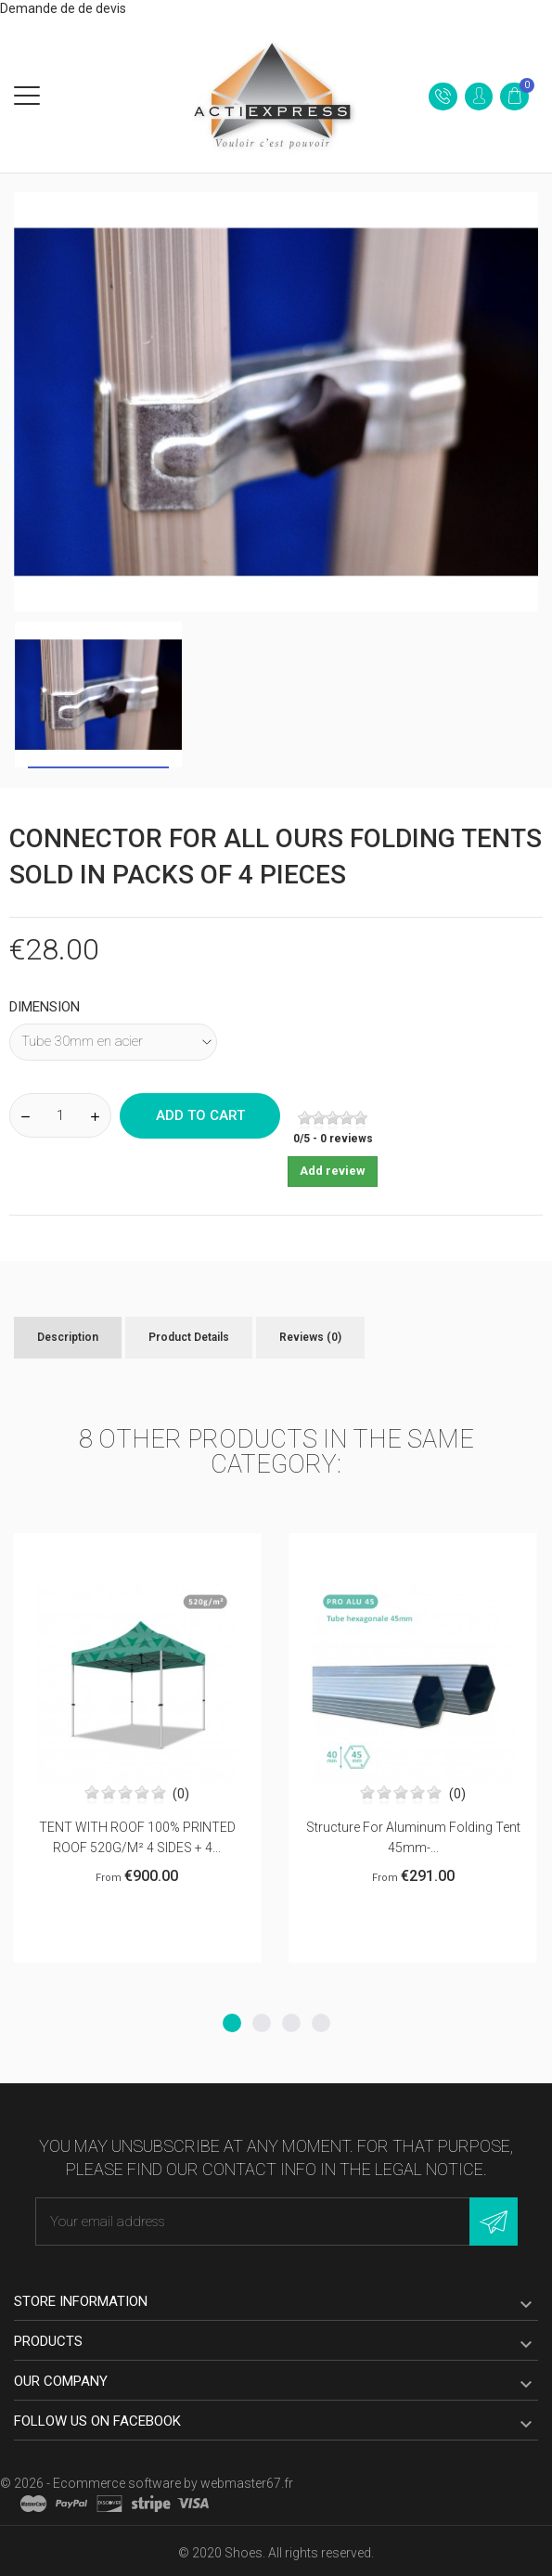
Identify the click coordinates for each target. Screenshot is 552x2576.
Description (67, 1337)
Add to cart (200, 1115)
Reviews (310, 1337)
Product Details (188, 1337)
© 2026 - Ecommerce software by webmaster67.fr (146, 2483)
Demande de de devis (63, 8)
